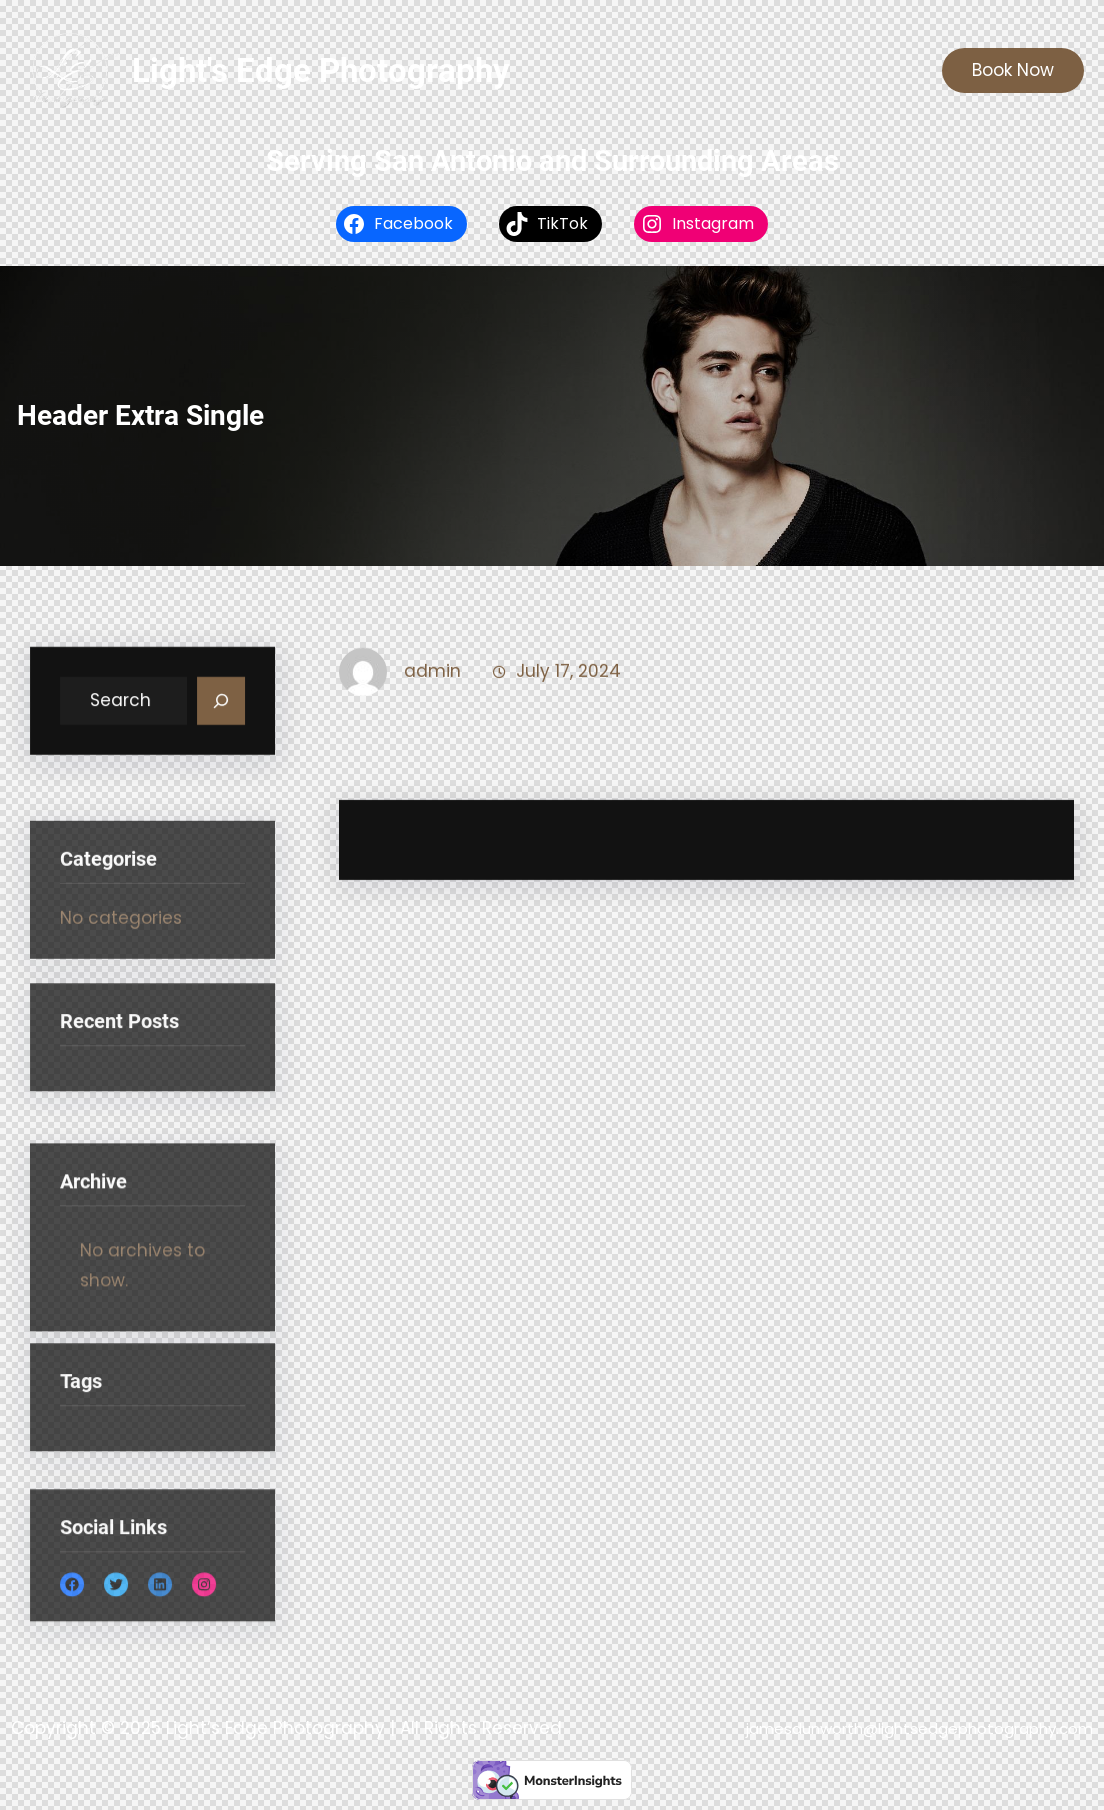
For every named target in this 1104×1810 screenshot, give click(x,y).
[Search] (221, 705)
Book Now (1013, 70)
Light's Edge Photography (321, 70)
